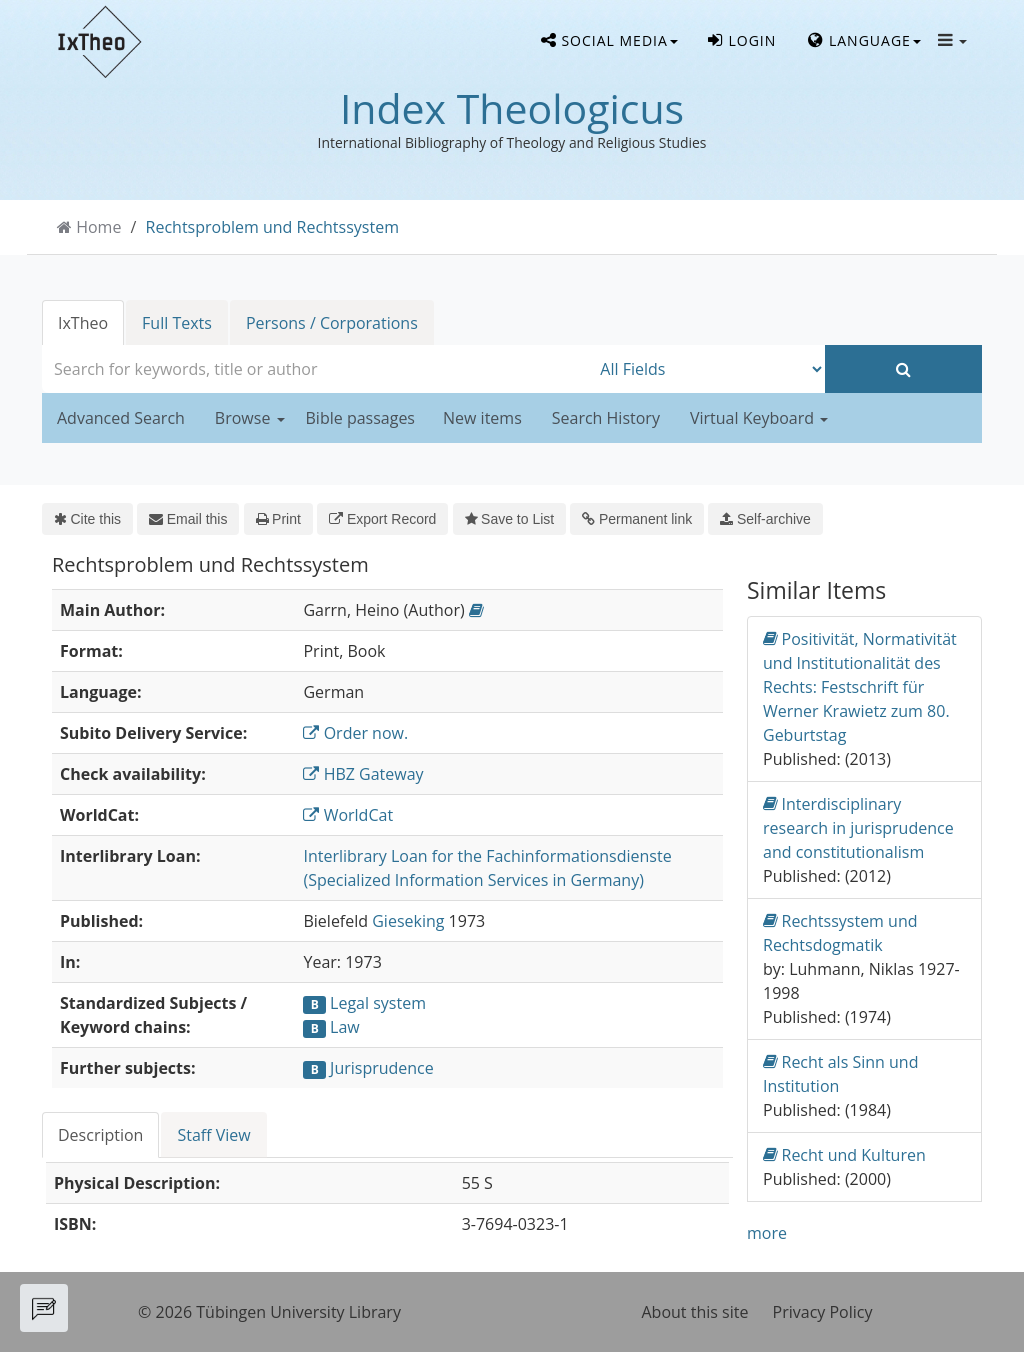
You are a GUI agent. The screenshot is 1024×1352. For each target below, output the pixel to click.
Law (345, 1027)
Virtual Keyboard (759, 418)
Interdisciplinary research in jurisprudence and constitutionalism (858, 827)
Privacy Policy (823, 1312)
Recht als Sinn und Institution (840, 1073)
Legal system (378, 1003)
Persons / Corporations (332, 323)
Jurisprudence (382, 1068)
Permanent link (637, 519)
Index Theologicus (512, 108)
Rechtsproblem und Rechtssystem (272, 227)
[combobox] (316, 369)
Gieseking (408, 921)
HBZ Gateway (363, 774)
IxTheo (83, 323)
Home (98, 227)
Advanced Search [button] (121, 418)
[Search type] (707, 369)
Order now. (355, 733)
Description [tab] (100, 1135)
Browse (250, 418)
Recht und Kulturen (844, 1154)
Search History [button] (606, 418)
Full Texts (177, 323)
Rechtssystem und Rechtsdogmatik (840, 932)
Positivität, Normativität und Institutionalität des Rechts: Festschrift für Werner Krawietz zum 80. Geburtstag (860, 686)
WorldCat (348, 815)
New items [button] (482, 418)
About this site (695, 1312)
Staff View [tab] (213, 1135)
